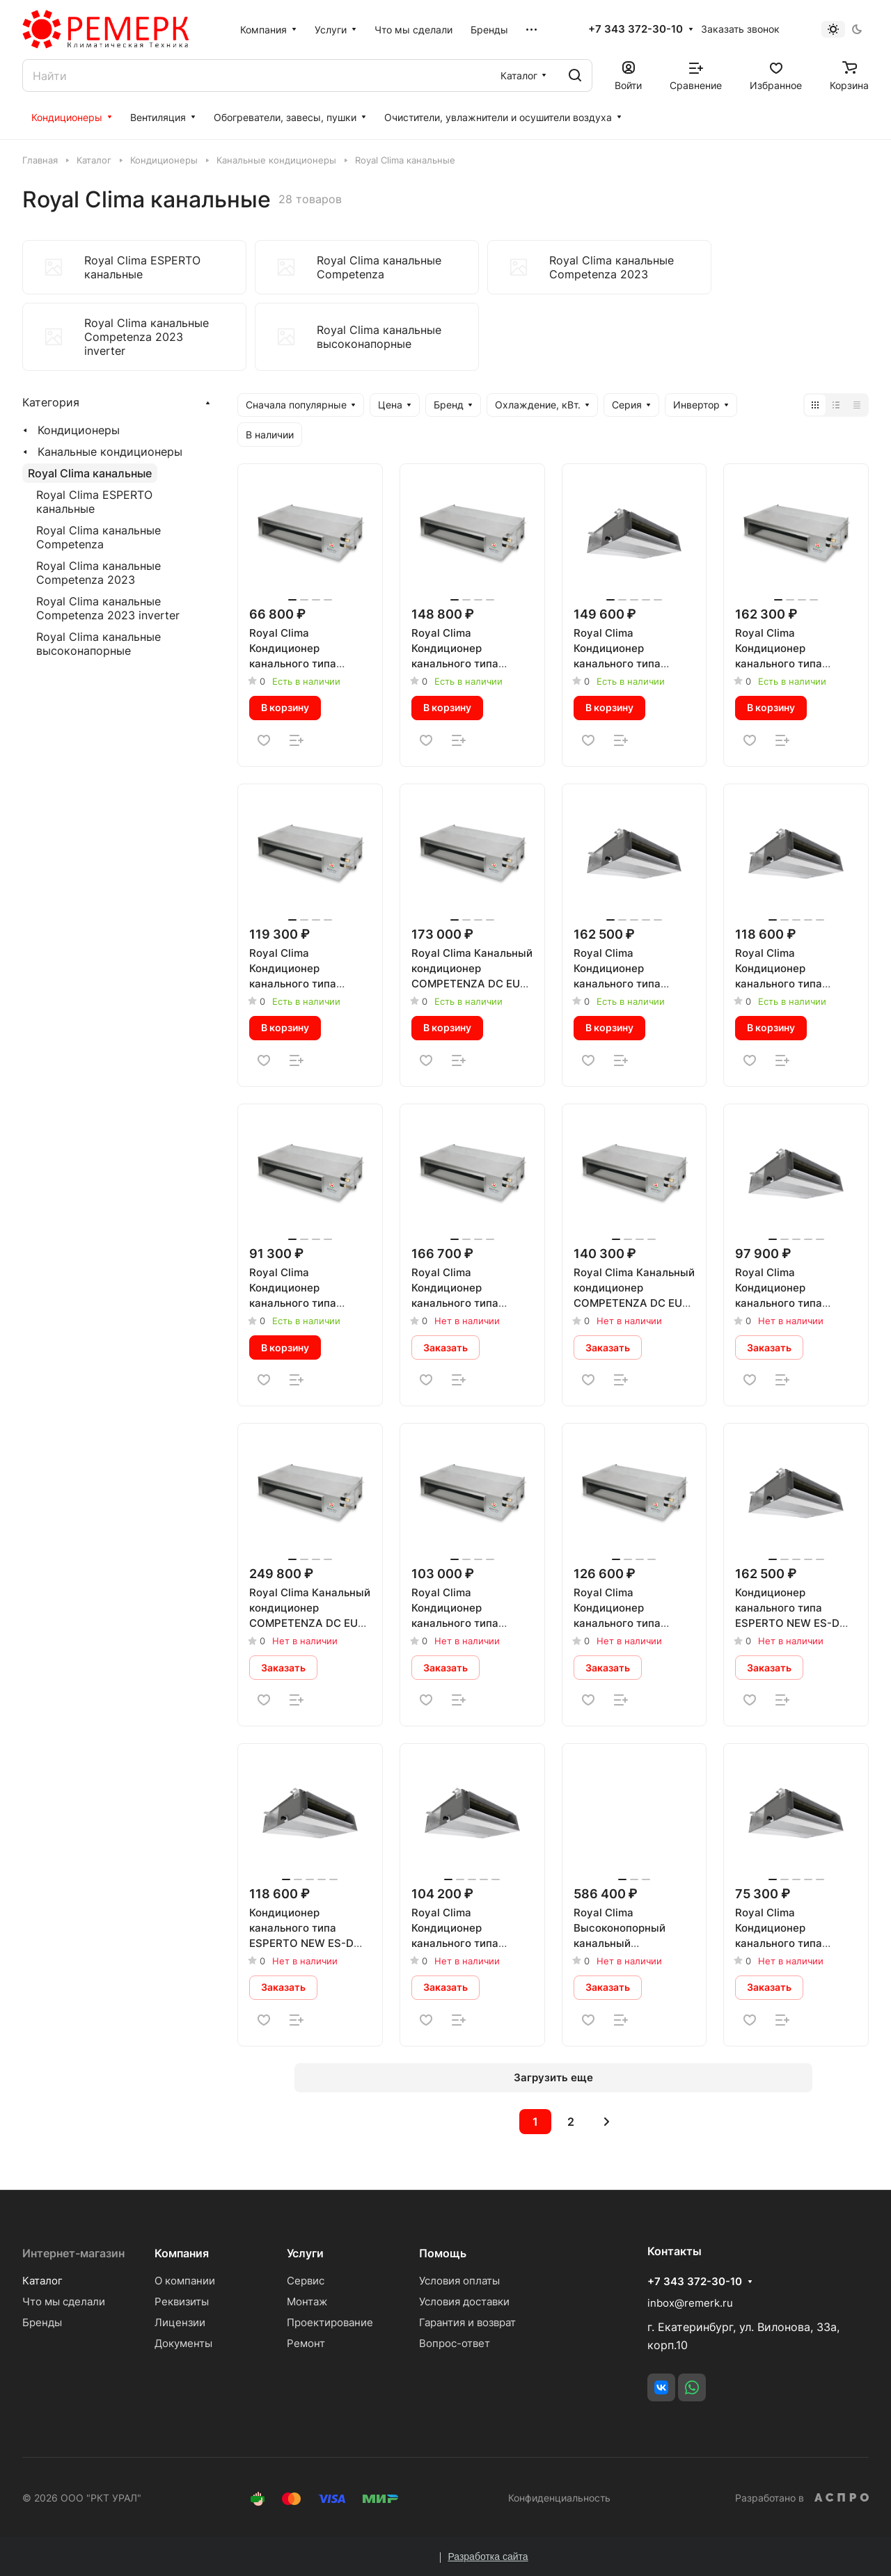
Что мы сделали (63, 2301)
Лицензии (180, 2322)
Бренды (42, 2322)
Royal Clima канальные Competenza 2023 (98, 573)
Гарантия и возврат (467, 2322)
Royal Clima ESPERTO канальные (94, 502)
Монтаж (307, 2301)
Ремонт (306, 2343)
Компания (182, 2253)
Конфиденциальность (559, 2498)
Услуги (305, 2253)
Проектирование (330, 2322)
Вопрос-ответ (454, 2343)
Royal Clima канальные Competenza (98, 537)
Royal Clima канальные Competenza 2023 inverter (108, 608)
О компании (185, 2280)
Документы (183, 2343)
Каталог (42, 2280)
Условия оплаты (459, 2280)
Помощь (442, 2253)
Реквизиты (182, 2301)
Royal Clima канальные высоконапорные (98, 644)
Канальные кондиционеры (110, 452)
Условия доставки (464, 2301)
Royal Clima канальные (90, 473)
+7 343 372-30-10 (635, 29)
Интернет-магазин (73, 2253)
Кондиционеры (79, 430)
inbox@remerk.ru (690, 2302)
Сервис (305, 2280)
